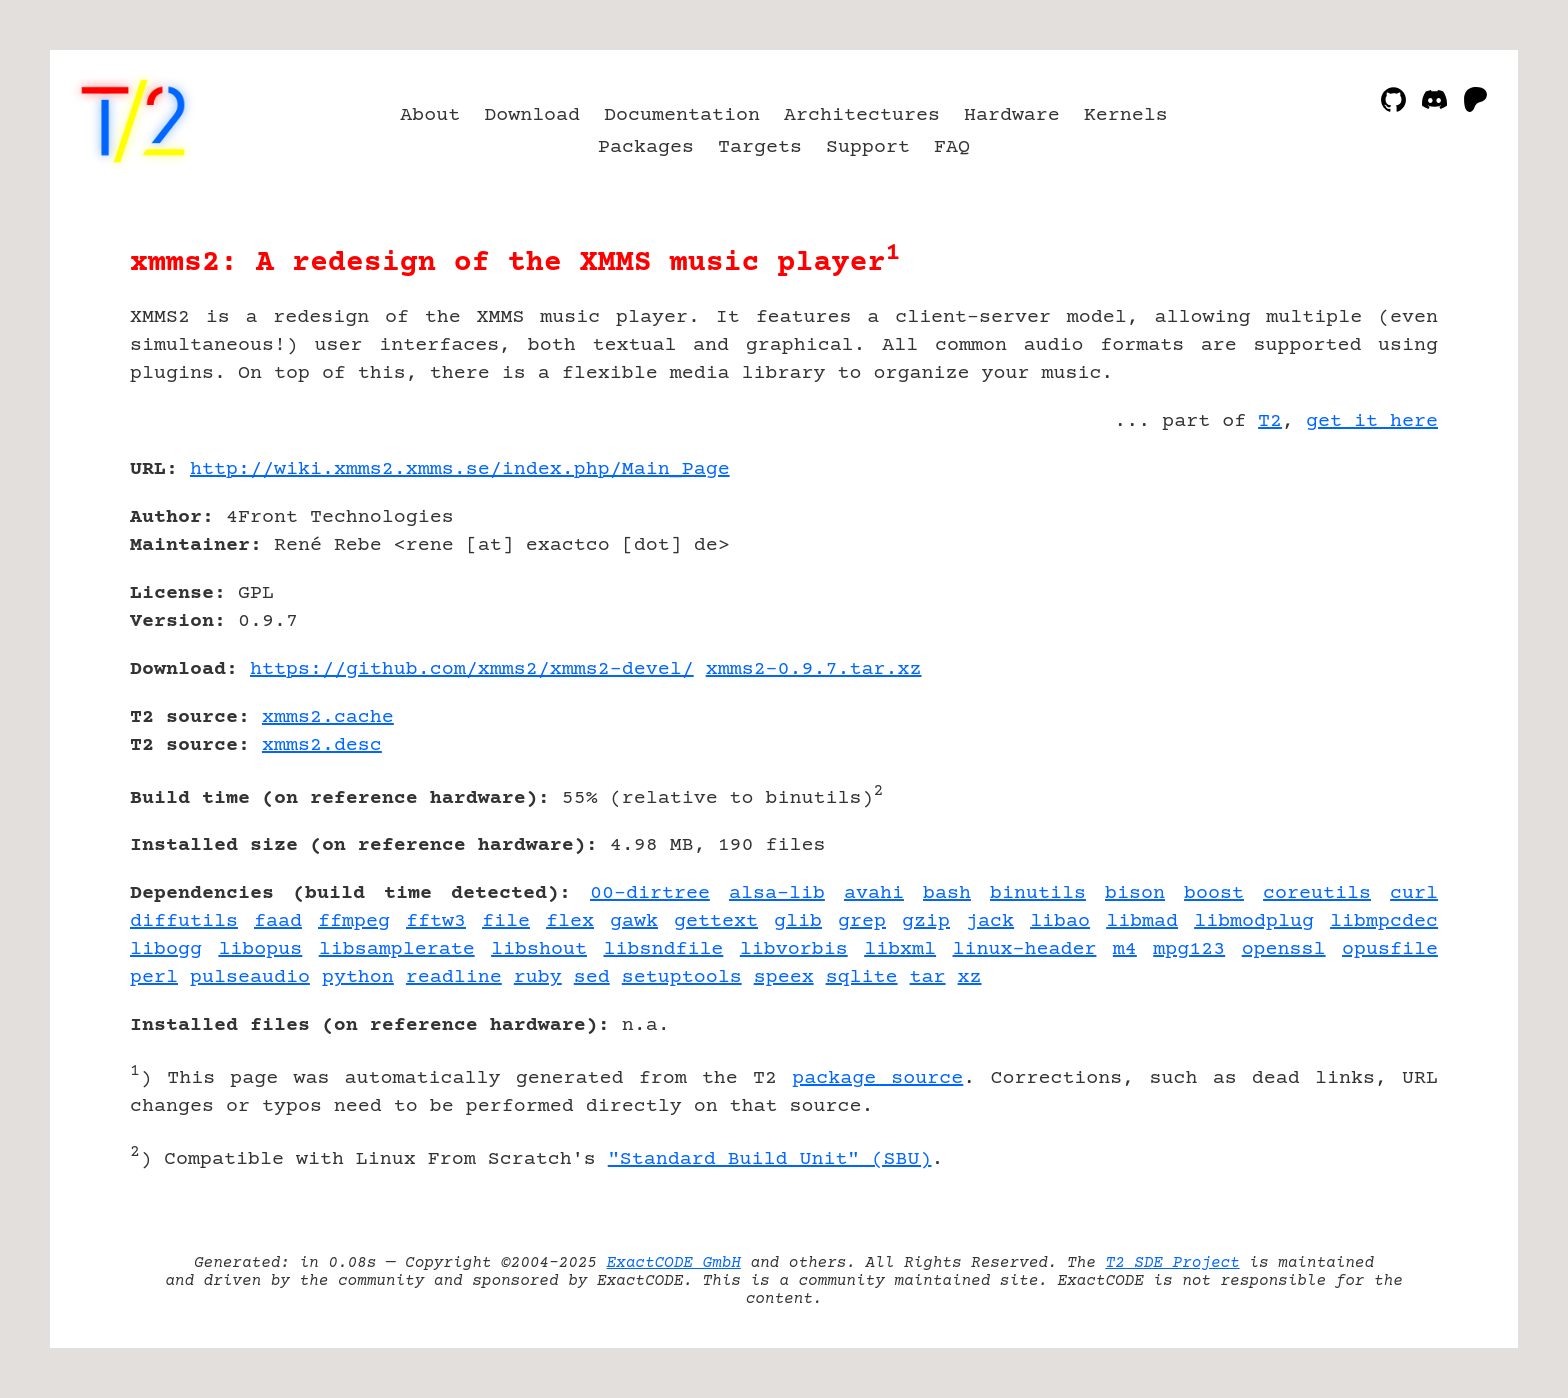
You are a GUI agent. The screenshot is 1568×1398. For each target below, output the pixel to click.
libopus (260, 949)
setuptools (682, 977)
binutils (1038, 893)
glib (798, 921)
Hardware (1012, 115)
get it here (1372, 421)
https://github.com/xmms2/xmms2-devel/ (472, 669)
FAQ (952, 147)
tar (928, 977)
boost (1214, 893)
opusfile (1390, 949)
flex (570, 921)
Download (532, 115)
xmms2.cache (328, 717)
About (430, 115)
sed (592, 977)
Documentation (682, 115)
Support (868, 147)
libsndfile (663, 949)
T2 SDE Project (1172, 1263)
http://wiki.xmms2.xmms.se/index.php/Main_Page (460, 469)
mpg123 (1189, 949)
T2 (1270, 421)
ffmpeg (354, 921)
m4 (1125, 949)
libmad (1142, 921)
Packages (646, 147)
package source (877, 1078)
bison (1135, 893)
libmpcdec (1384, 921)
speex (784, 977)
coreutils (1317, 893)
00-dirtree (650, 893)
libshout (539, 949)
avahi (874, 893)
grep (862, 921)
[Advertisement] (1378, 586)
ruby (538, 977)
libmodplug (1254, 921)
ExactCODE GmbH (674, 1263)
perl (154, 977)
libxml (900, 949)
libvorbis (794, 949)
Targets (760, 147)
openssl (1284, 949)
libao (1060, 921)
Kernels (1126, 115)
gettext (716, 921)
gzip (926, 921)
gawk (634, 921)
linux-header (1025, 949)
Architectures (862, 115)
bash (947, 893)
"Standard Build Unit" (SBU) (770, 1159)
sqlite (862, 977)
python (358, 977)
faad (278, 921)
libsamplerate (397, 949)
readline (454, 977)
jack (990, 921)
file (506, 921)
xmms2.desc (322, 745)
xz (970, 977)
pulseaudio (250, 977)
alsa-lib (777, 893)
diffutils (184, 921)
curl (1414, 893)
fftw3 (436, 921)
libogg (166, 949)
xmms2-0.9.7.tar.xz (814, 669)
